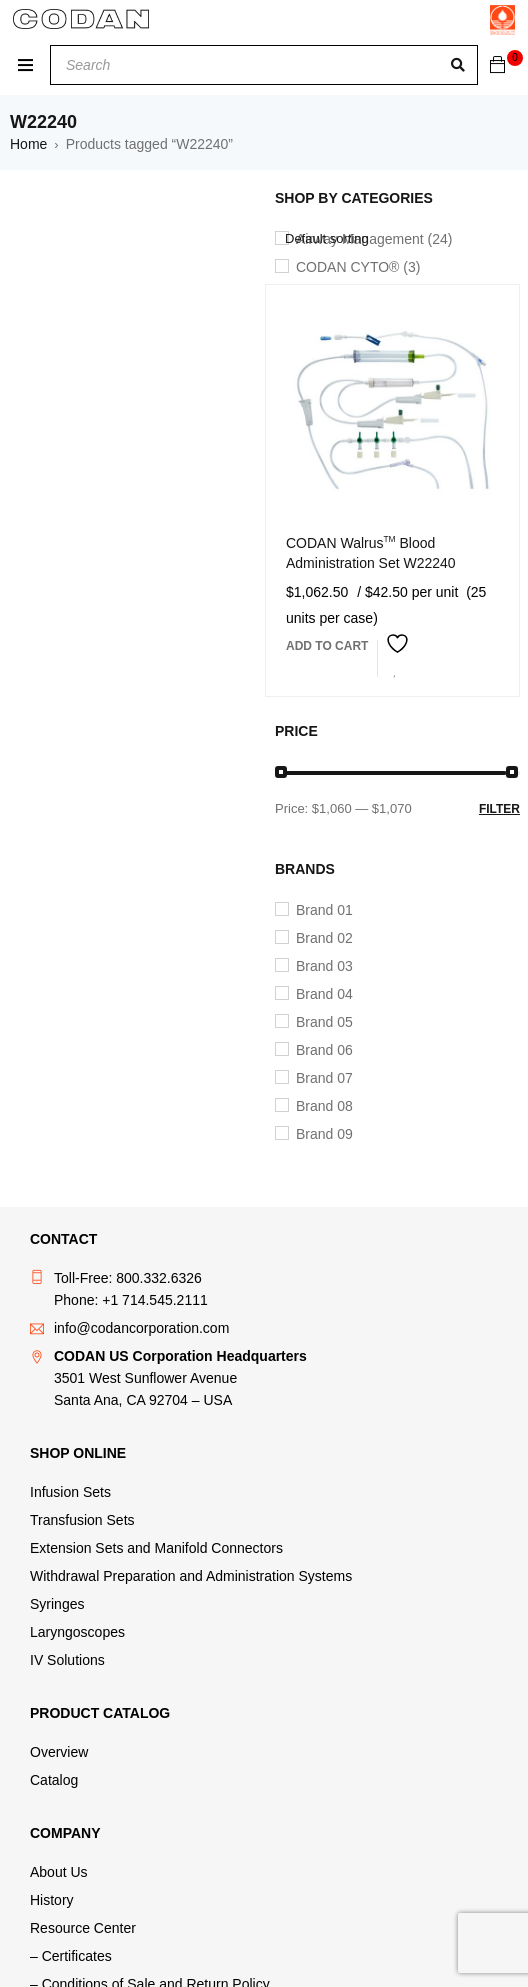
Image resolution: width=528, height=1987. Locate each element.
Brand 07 (324, 1078)
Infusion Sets (70, 1492)
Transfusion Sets (82, 1520)
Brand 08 (324, 1106)
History (52, 1900)
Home (28, 144)
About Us (59, 1872)
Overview (59, 1752)
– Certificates (71, 1956)
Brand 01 (324, 910)
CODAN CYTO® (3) (358, 267)
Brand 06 (324, 1050)
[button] (327, 646)
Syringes (57, 1604)
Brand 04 (324, 994)
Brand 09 (324, 1134)
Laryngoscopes (77, 1632)
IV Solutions (67, 1660)
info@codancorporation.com (141, 1328)
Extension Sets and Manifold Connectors (156, 1548)
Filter (499, 809)
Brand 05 (324, 1022)
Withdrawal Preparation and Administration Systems (191, 1576)
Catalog (54, 1780)
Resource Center (83, 1928)
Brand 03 (324, 966)
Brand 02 (324, 938)
